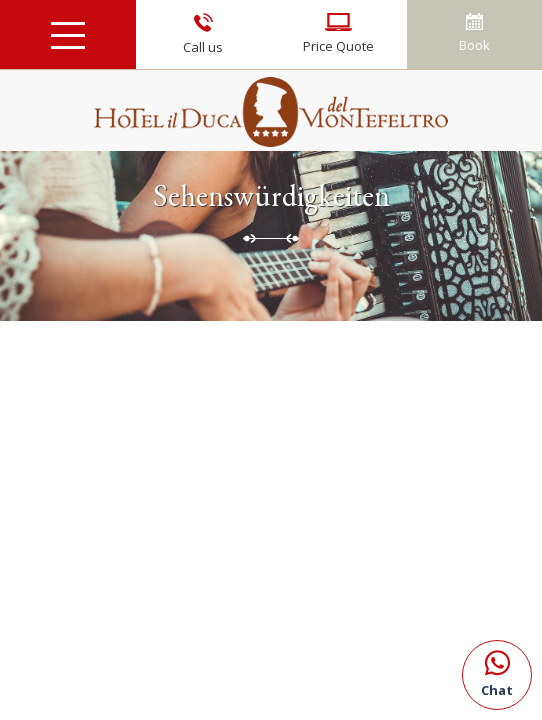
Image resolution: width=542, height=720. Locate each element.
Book (474, 33)
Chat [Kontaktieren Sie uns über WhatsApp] (497, 670)
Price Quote (338, 34)
